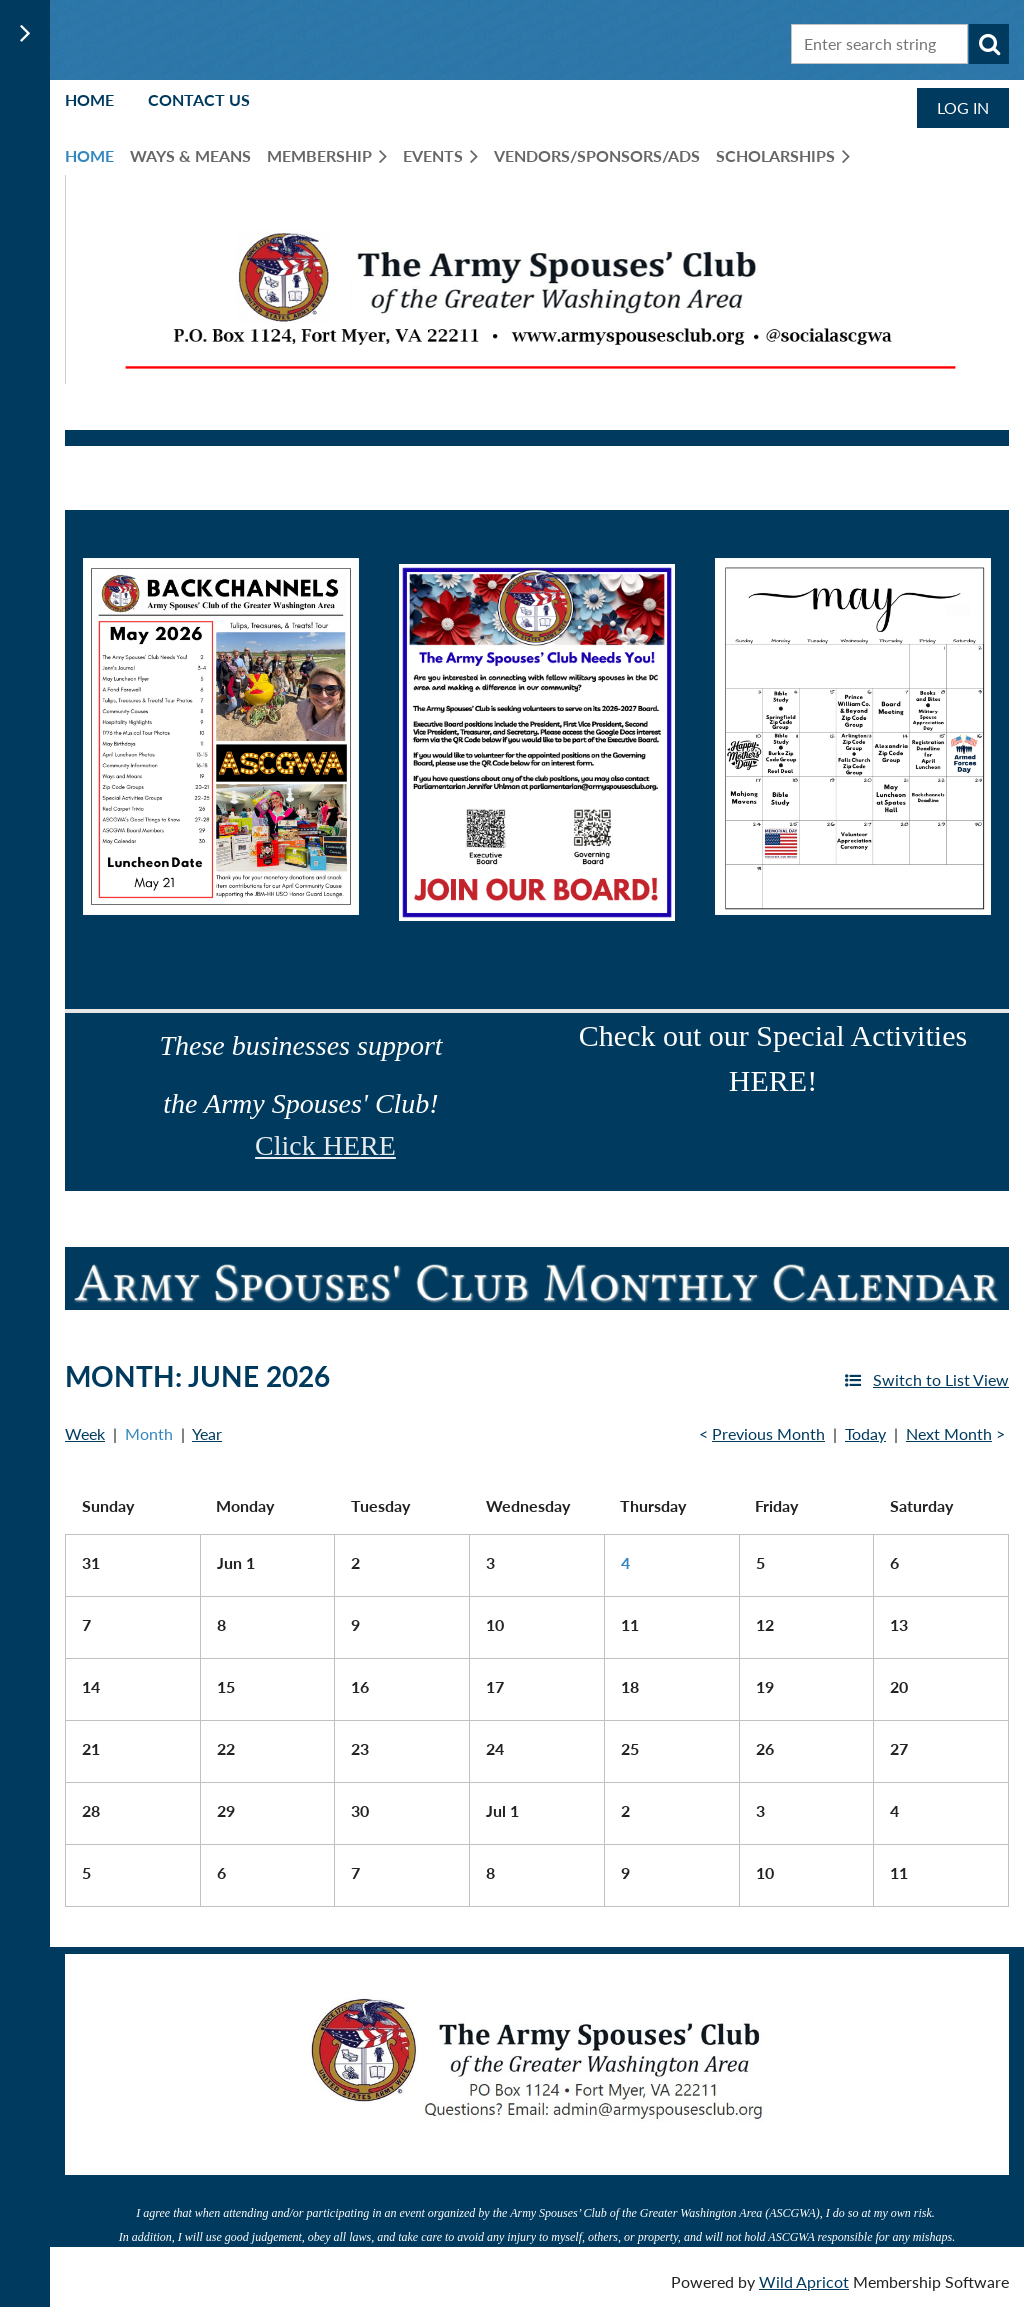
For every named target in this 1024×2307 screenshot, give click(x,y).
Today (865, 1433)
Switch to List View (941, 1379)
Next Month (949, 1433)
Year (207, 1433)
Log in (963, 107)
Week (85, 1433)
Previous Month (768, 1433)
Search (989, 44)
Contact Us (199, 99)
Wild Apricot (804, 2281)
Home (89, 99)
